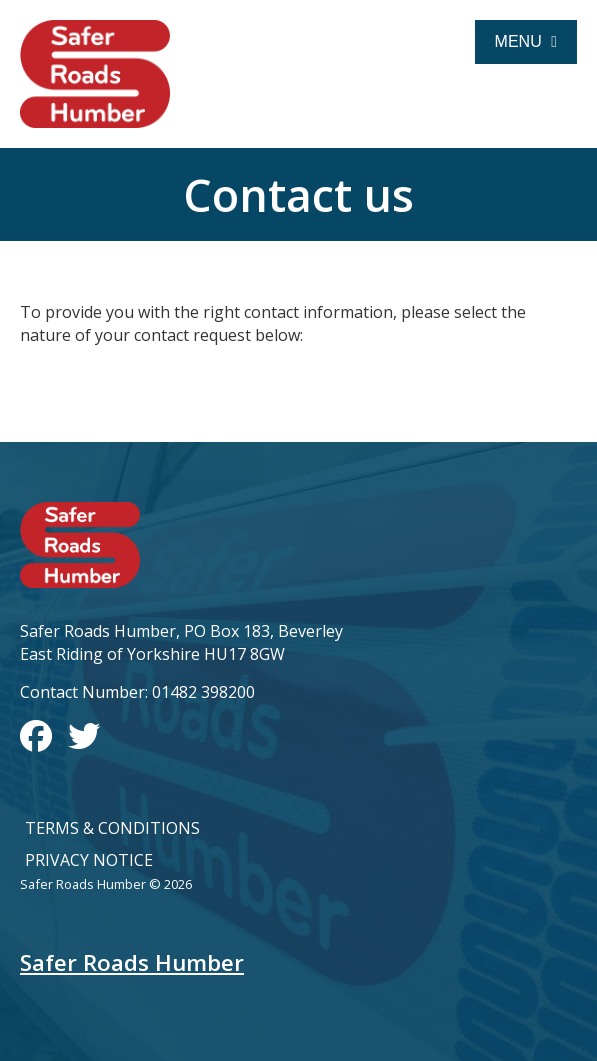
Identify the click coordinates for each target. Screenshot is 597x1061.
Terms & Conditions (112, 828)
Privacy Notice (89, 860)
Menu (526, 41)
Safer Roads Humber (132, 962)
